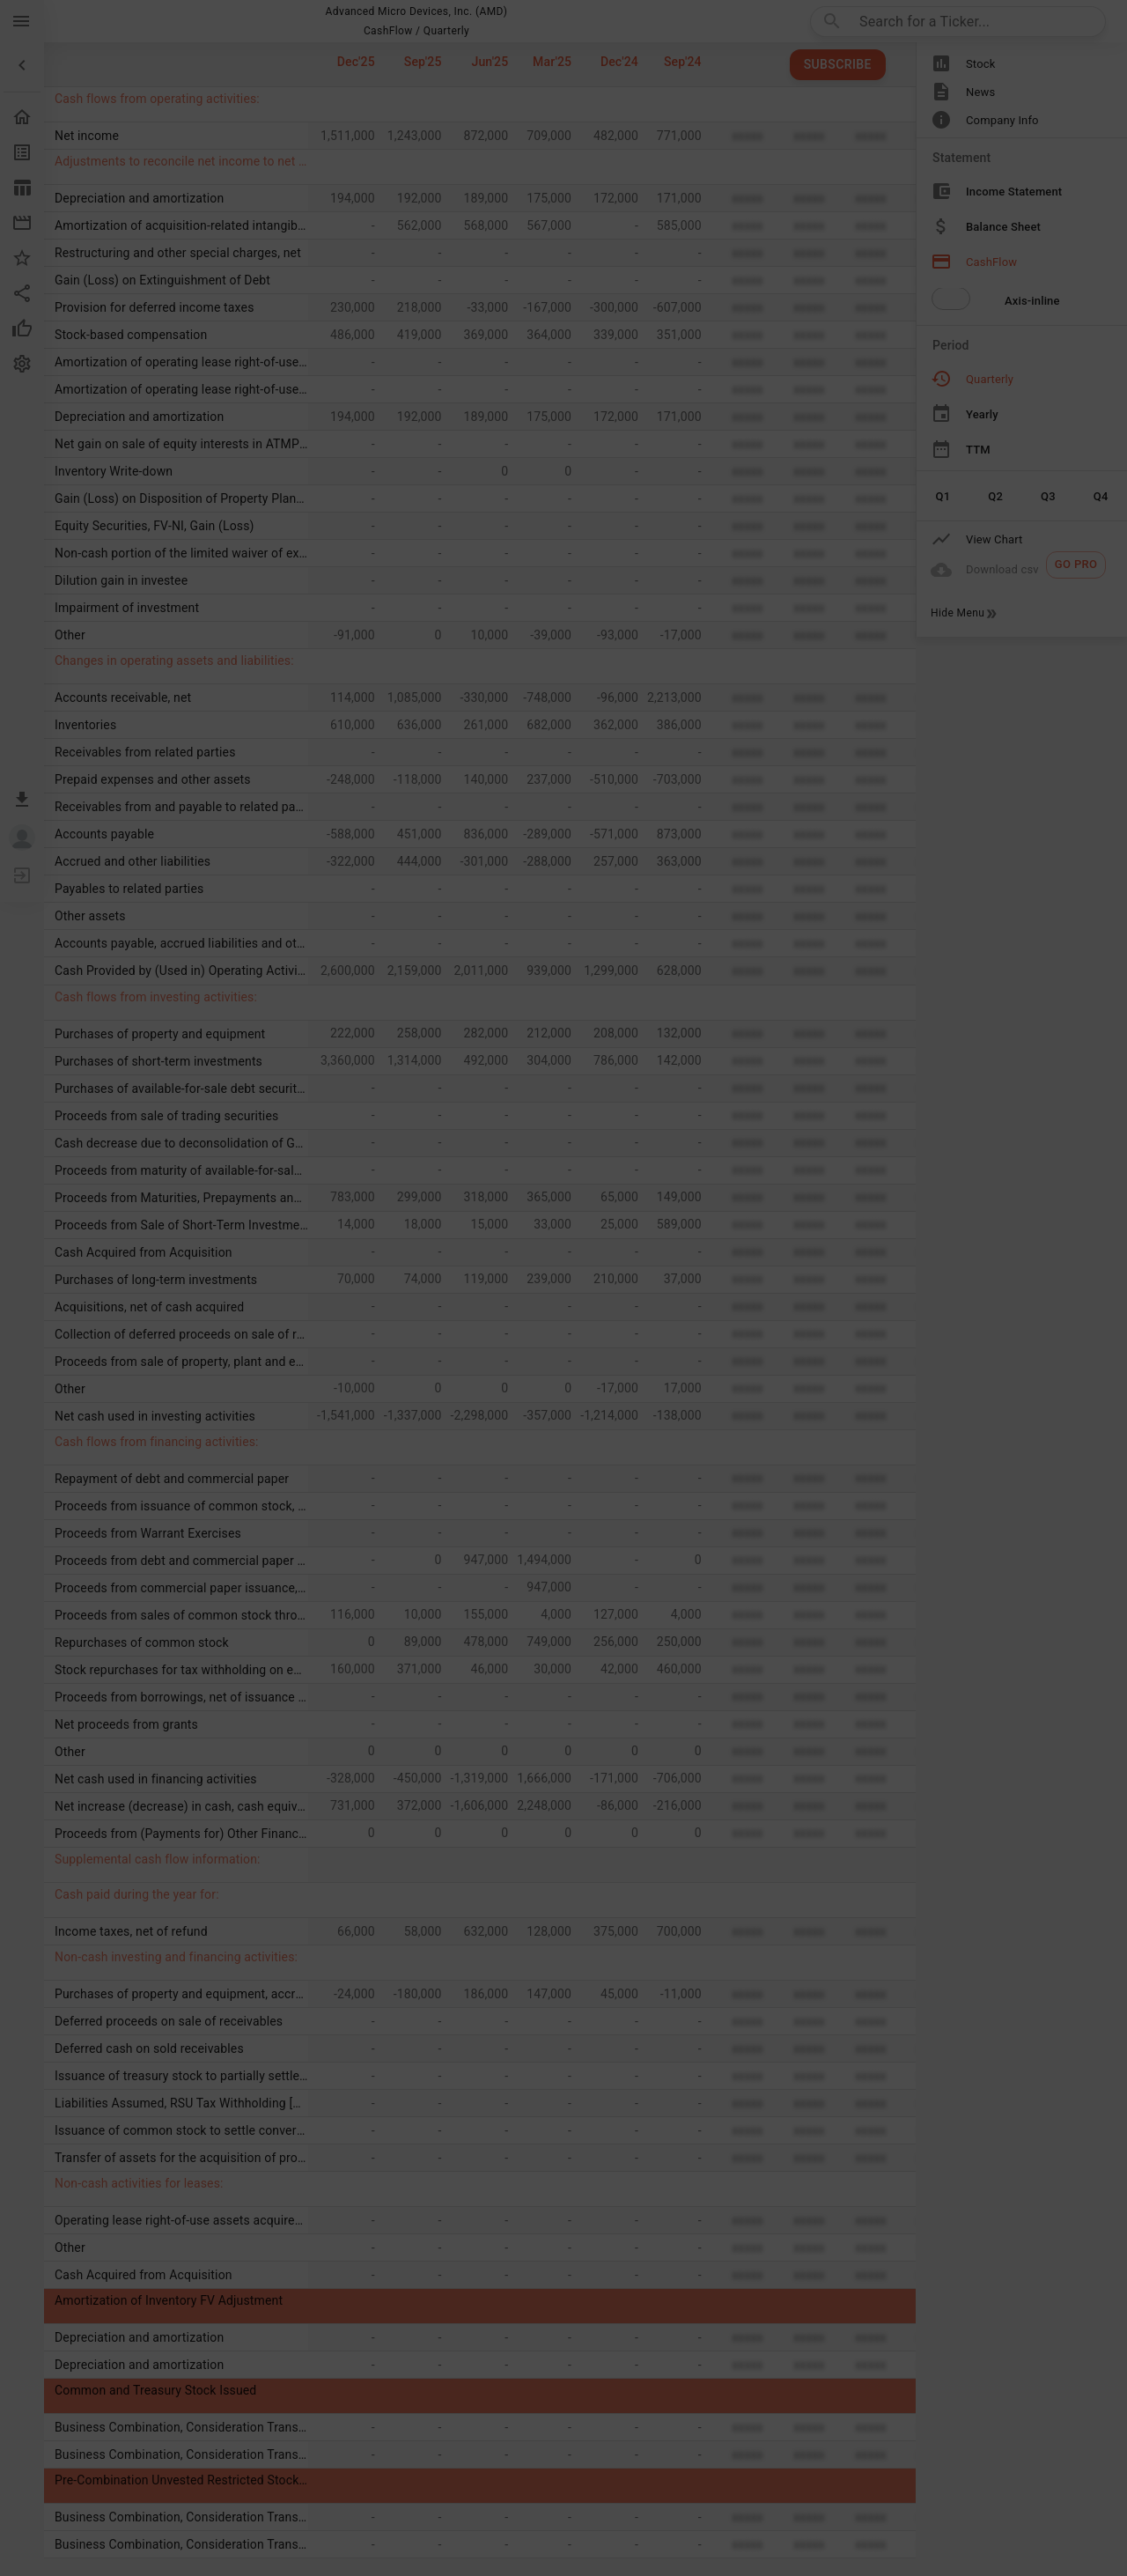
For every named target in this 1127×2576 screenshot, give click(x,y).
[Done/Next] (810, 2383)
